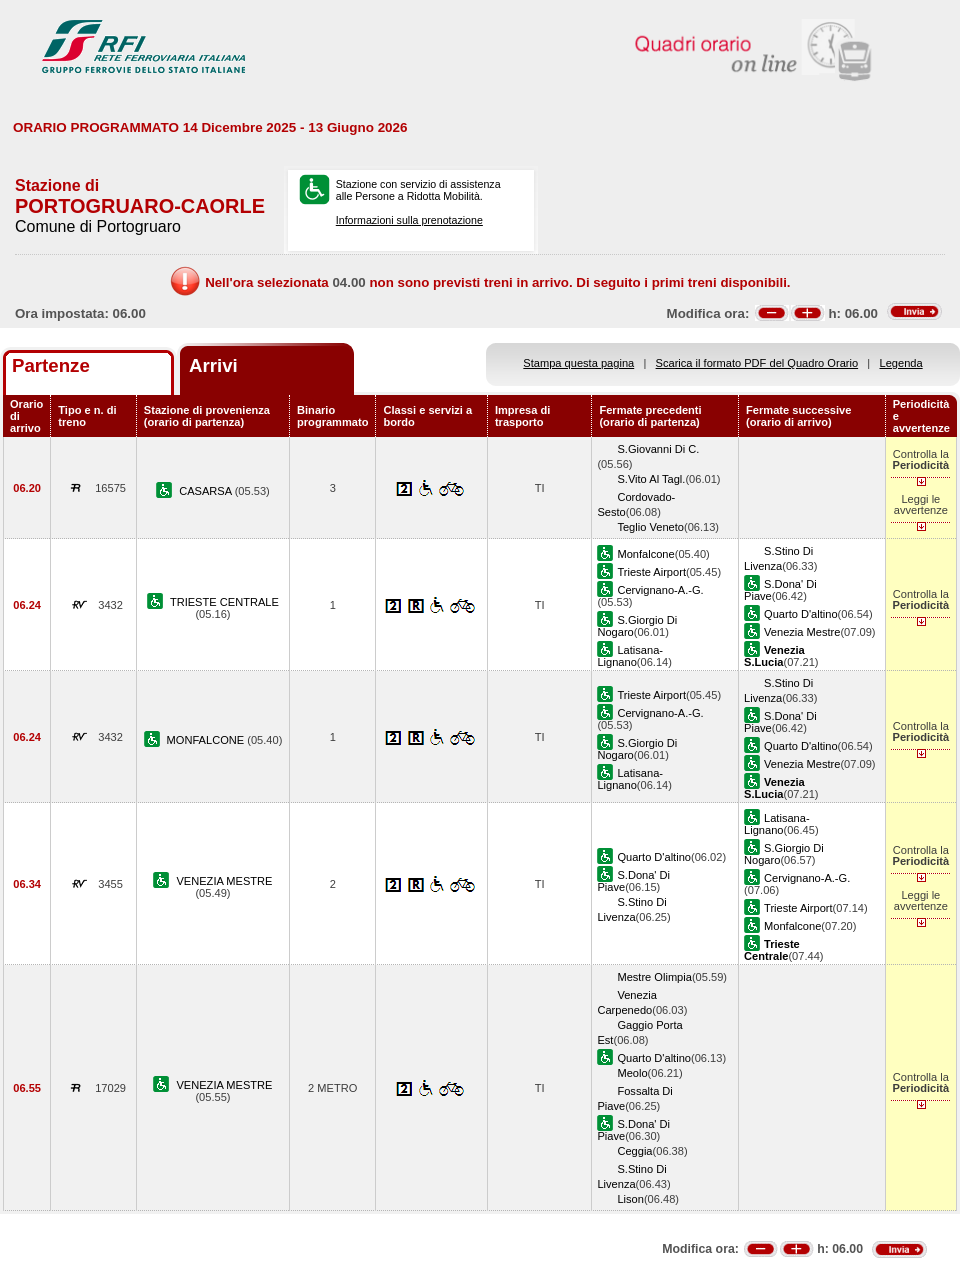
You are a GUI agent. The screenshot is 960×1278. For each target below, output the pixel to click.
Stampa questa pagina (578, 363)
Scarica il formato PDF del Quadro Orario (757, 363)
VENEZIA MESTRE (224, 881)
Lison (630, 1199)
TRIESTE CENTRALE (224, 602)
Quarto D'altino (801, 614)
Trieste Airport (651, 572)
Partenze (51, 365)
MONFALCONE (207, 740)
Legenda (901, 363)
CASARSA (206, 491)
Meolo (632, 1073)
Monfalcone (645, 554)
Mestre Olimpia (654, 977)
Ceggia (634, 1151)
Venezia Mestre (802, 632)
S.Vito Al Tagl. (651, 479)
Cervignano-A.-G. (660, 590)
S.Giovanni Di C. (658, 449)
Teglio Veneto (650, 527)
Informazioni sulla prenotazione (409, 220)
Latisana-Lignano (630, 656)
